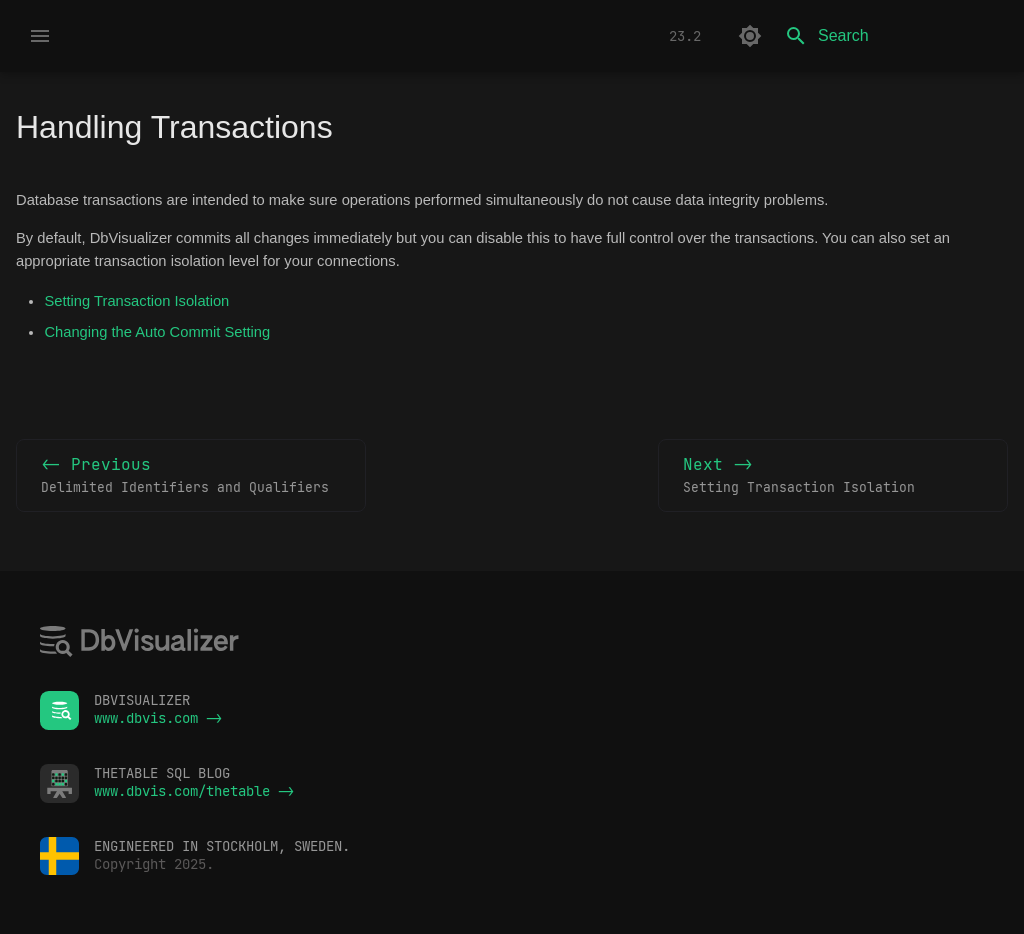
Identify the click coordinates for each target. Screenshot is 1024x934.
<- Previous (191, 476)
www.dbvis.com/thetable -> (194, 791)
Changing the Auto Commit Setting (157, 332)
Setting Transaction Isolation (136, 301)
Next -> (833, 476)
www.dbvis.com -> (158, 718)
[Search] (891, 36)
